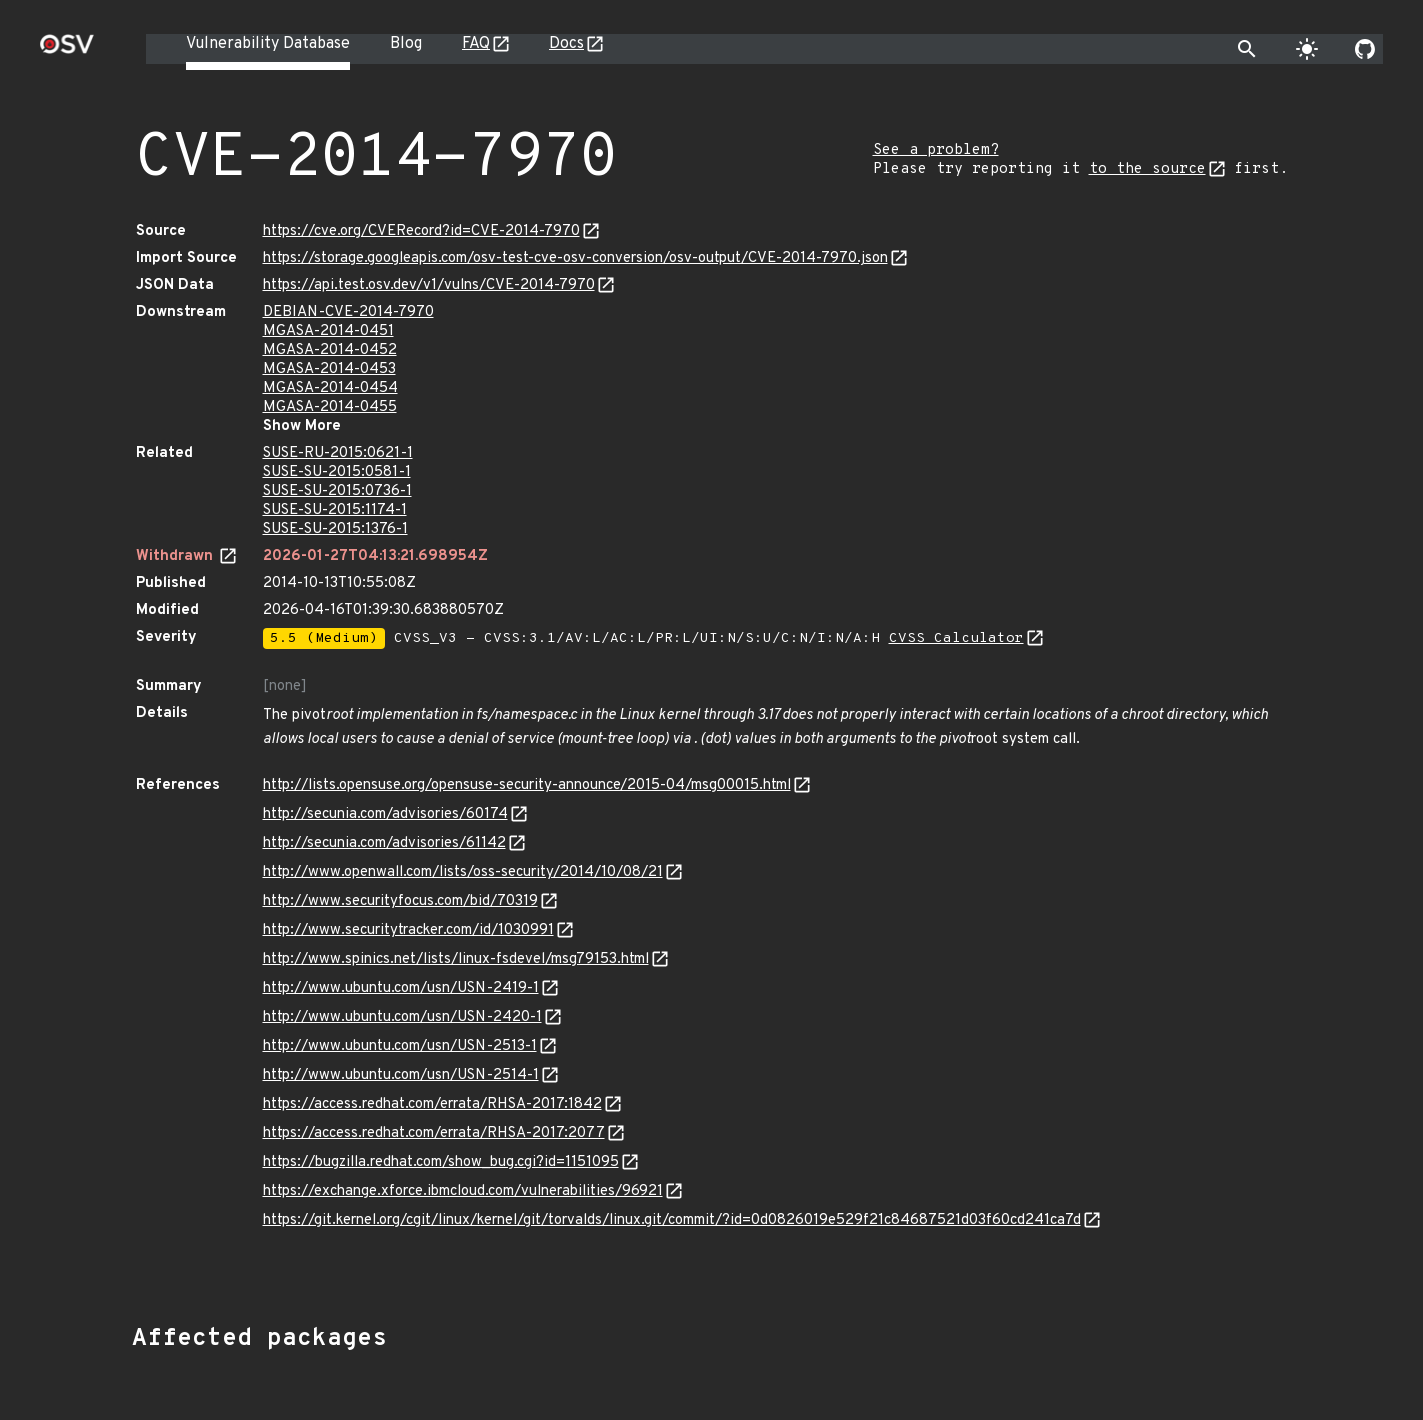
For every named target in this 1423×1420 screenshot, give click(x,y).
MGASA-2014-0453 (329, 369)
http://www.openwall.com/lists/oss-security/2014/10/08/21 (463, 872)
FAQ (476, 44)
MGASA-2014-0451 (328, 331)
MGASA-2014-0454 (330, 388)
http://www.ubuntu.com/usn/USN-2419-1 (401, 988)
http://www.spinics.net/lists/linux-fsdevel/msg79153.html (456, 959)
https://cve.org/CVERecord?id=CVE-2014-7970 (421, 231)
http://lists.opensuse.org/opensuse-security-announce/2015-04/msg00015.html (527, 785)
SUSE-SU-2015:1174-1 (335, 510)
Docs (566, 44)
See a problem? (936, 150)
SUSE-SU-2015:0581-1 (337, 472)
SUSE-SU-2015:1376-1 (335, 529)
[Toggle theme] (1307, 49)
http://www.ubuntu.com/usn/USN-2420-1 (402, 1017)
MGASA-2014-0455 (330, 407)
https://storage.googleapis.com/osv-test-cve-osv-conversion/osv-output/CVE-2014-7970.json (575, 258)
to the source (1147, 169)
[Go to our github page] (1365, 49)
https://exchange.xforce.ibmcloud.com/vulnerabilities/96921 (463, 1191)
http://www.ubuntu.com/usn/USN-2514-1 (401, 1075)
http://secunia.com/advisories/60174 (385, 814)
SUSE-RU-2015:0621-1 (338, 453)
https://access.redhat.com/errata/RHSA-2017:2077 (434, 1133)
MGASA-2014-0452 (330, 350)
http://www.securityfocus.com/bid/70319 (400, 901)
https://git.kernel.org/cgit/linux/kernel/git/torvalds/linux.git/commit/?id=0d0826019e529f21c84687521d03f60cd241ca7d (672, 1220)
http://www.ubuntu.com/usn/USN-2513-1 (400, 1046)
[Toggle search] (1247, 49)
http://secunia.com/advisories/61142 (384, 843)
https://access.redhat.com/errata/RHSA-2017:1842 (432, 1104)
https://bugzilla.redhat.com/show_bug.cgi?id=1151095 (441, 1162)
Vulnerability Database (268, 44)
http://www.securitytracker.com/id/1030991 (408, 930)
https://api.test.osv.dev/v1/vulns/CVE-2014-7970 (429, 285)
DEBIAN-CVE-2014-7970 (348, 312)
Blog (406, 44)
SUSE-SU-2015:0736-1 (337, 491)
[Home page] (67, 50)
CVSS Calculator (956, 638)
